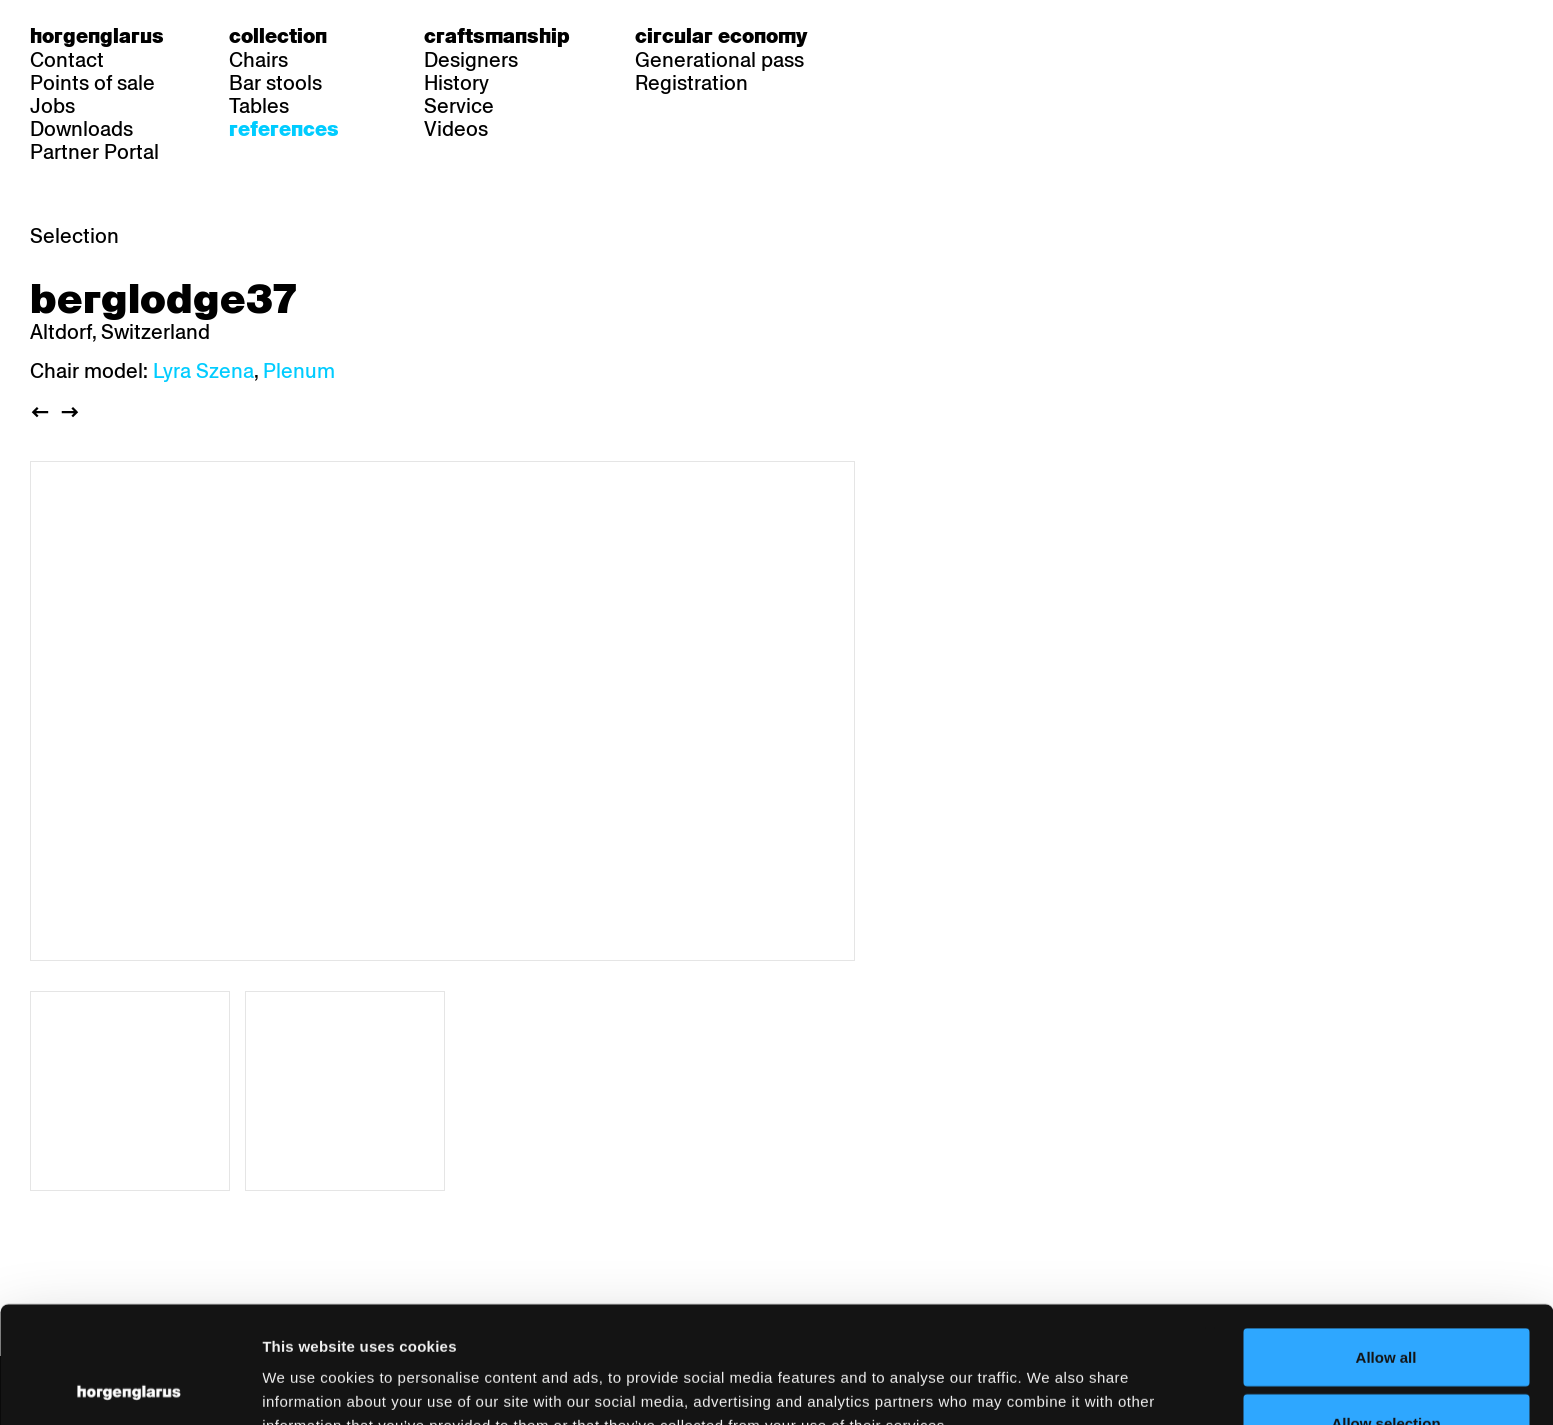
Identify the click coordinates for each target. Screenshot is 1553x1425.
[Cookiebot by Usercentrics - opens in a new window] (129, 1386)
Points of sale (92, 83)
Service (459, 106)
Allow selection (1385, 1306)
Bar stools (275, 83)
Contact (67, 60)
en (961, 36)
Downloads (81, 129)
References (284, 129)
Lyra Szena (203, 371)
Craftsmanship (497, 36)
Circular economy (721, 36)
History (456, 83)
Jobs (52, 106)
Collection (278, 36)
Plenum (299, 371)
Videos (456, 129)
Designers (471, 60)
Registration (691, 83)
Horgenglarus (97, 36)
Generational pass (719, 60)
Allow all (1386, 1240)
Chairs (258, 60)
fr (922, 36)
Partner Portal (94, 152)
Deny (1386, 1371)
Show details (1045, 1373)
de (884, 36)
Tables (259, 106)
